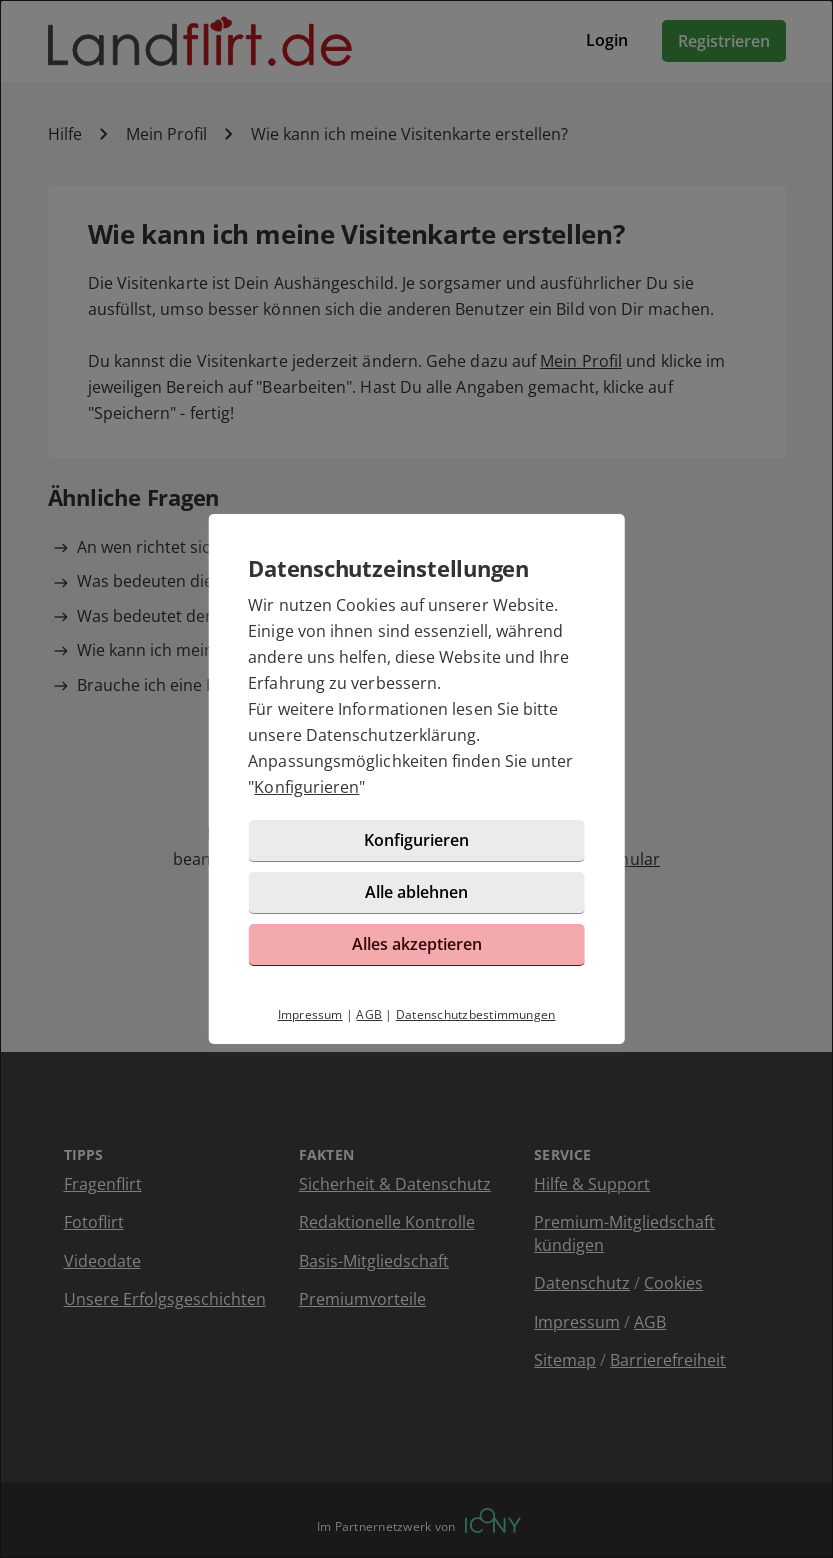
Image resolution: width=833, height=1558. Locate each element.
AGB (369, 1014)
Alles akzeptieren (417, 944)
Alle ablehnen (416, 892)
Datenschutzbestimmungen (476, 1014)
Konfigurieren (306, 787)
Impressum (310, 1014)
